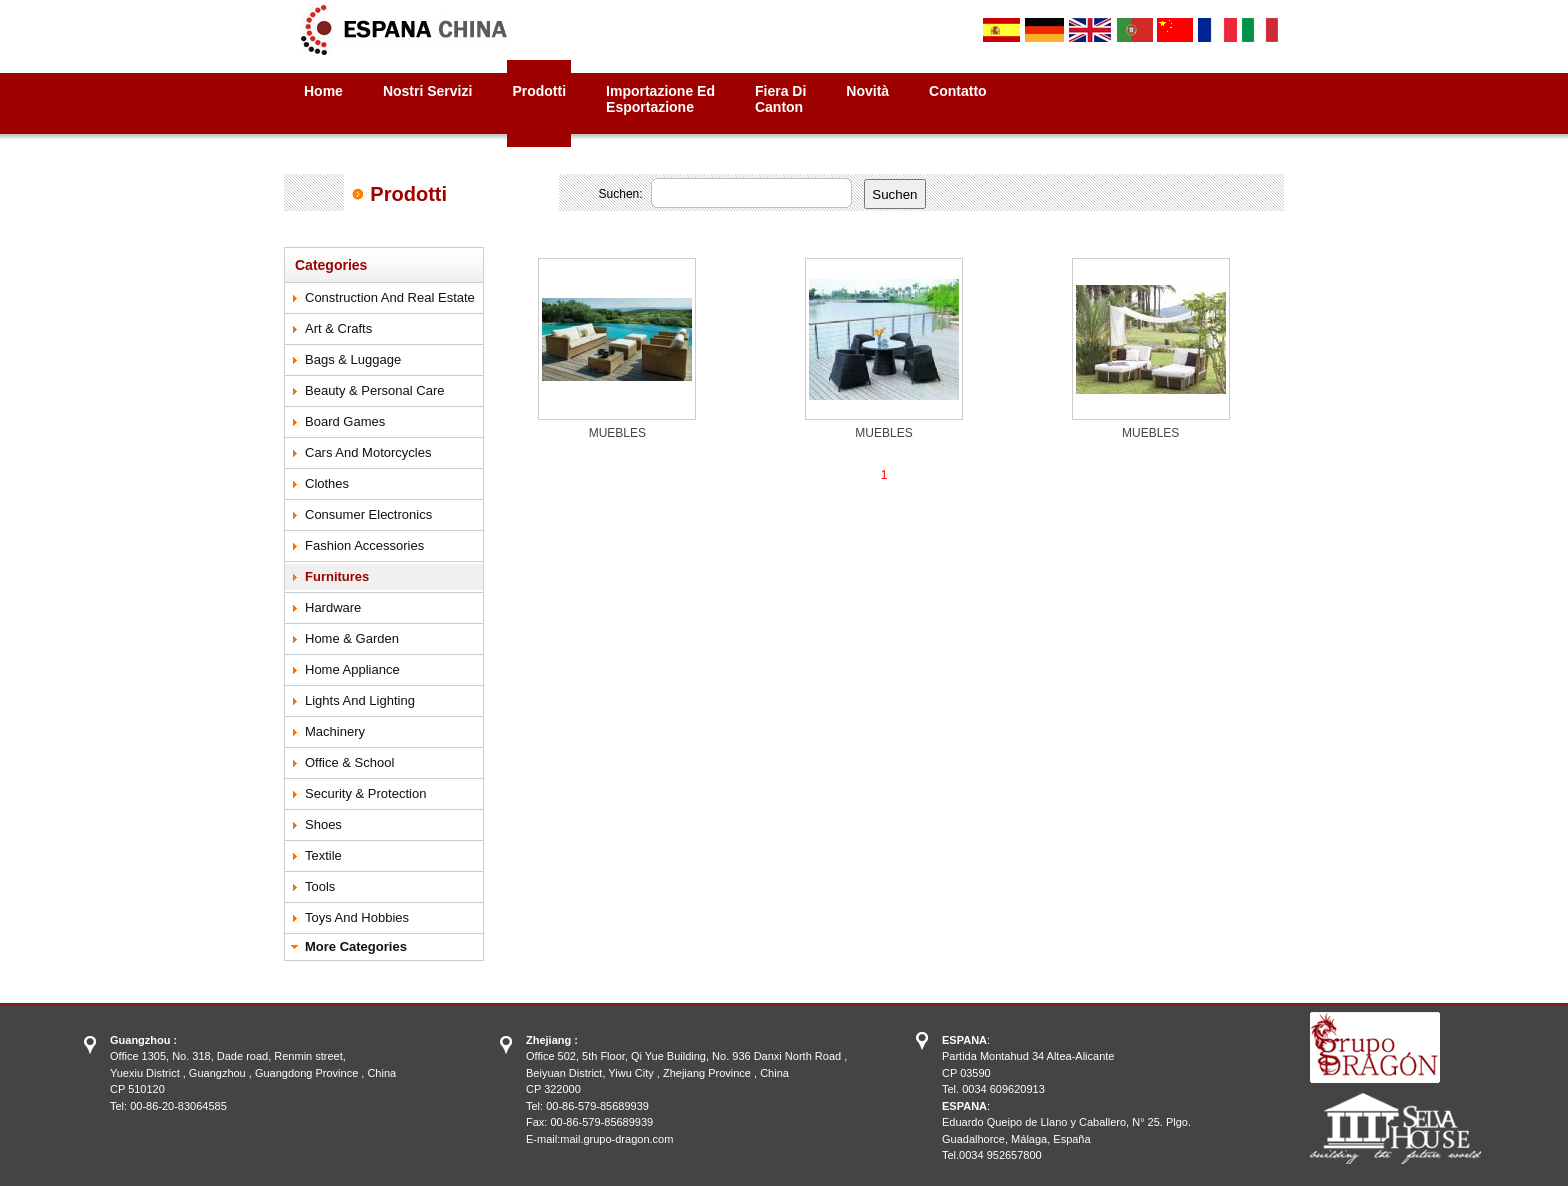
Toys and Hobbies (357, 917)
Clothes (327, 483)
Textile (323, 855)
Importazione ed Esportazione (660, 99)
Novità (867, 91)
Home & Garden (352, 638)
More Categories (356, 946)
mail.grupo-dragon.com (616, 1139)
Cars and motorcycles (368, 452)
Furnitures (337, 576)
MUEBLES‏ (617, 433)
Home (323, 91)
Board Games (345, 421)
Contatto (958, 91)
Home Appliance (352, 669)
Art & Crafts (338, 328)
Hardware (333, 607)
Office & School (349, 762)
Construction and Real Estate (390, 297)
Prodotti (539, 91)
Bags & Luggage (353, 359)
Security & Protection (365, 793)
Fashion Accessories (364, 545)
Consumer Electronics (368, 514)
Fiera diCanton (780, 99)
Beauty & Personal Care (374, 390)
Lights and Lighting (360, 700)
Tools (320, 886)
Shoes (323, 824)
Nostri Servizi (427, 91)
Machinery (335, 731)
